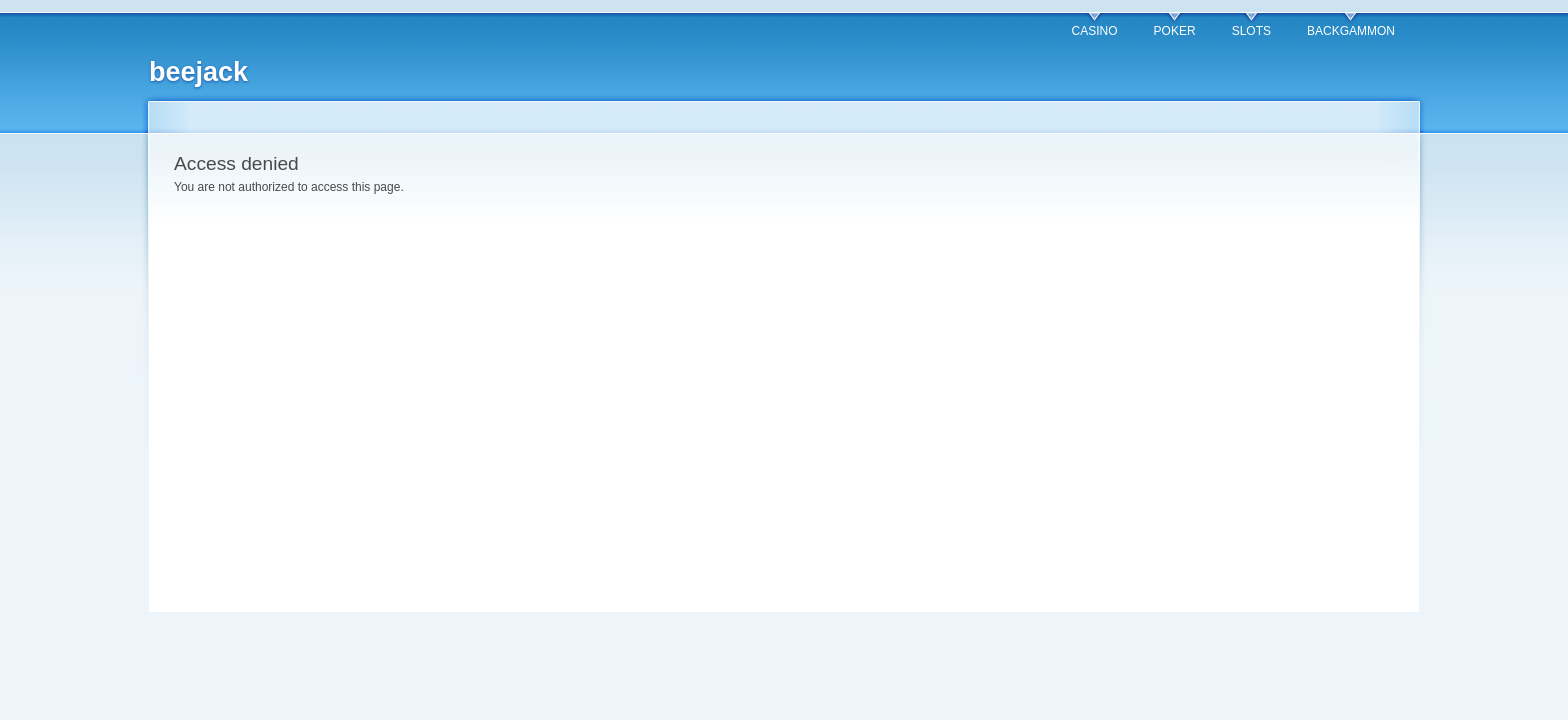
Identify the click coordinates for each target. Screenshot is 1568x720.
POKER (1175, 31)
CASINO (1095, 31)
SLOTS (1251, 31)
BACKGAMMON (1351, 31)
